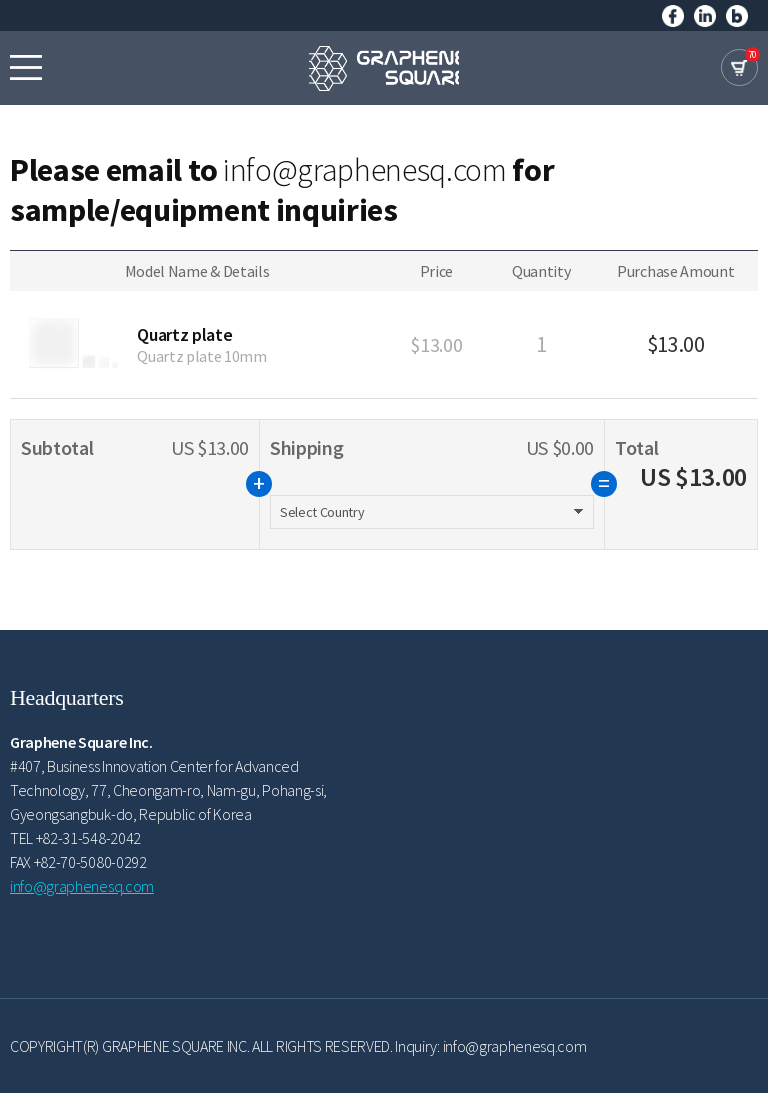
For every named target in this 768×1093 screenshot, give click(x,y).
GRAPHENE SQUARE (384, 68)
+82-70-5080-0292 (90, 862)
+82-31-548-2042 (88, 838)
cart (739, 67)
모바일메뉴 (26, 67)
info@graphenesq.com (365, 170)
